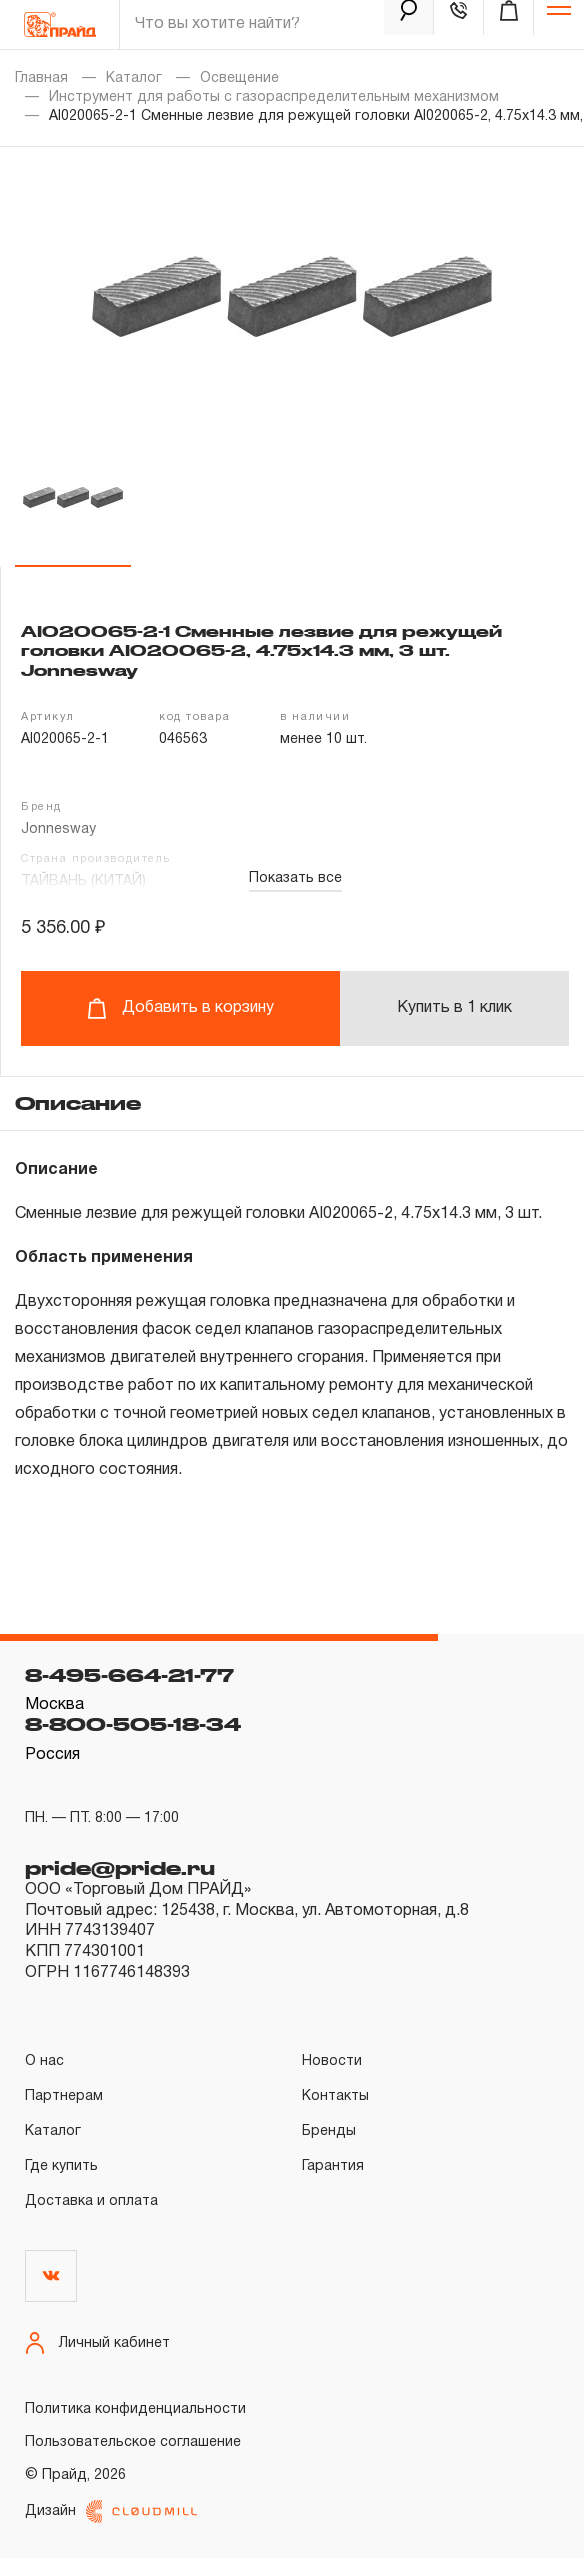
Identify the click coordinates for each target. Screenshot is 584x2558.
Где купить (61, 2166)
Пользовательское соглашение (133, 2442)
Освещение (239, 78)
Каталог (134, 78)
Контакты (335, 2096)
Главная (41, 78)
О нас (44, 2061)
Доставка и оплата (91, 2201)
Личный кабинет (97, 2343)
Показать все (295, 878)
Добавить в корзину (180, 1008)
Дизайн (111, 2511)
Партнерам (64, 2096)
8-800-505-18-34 (133, 1724)
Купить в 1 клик (454, 1008)
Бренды (329, 2131)
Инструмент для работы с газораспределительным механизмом (274, 97)
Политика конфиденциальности (135, 2409)
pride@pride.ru (120, 1868)
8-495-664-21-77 (129, 1675)
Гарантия (333, 2166)
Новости (332, 2061)
